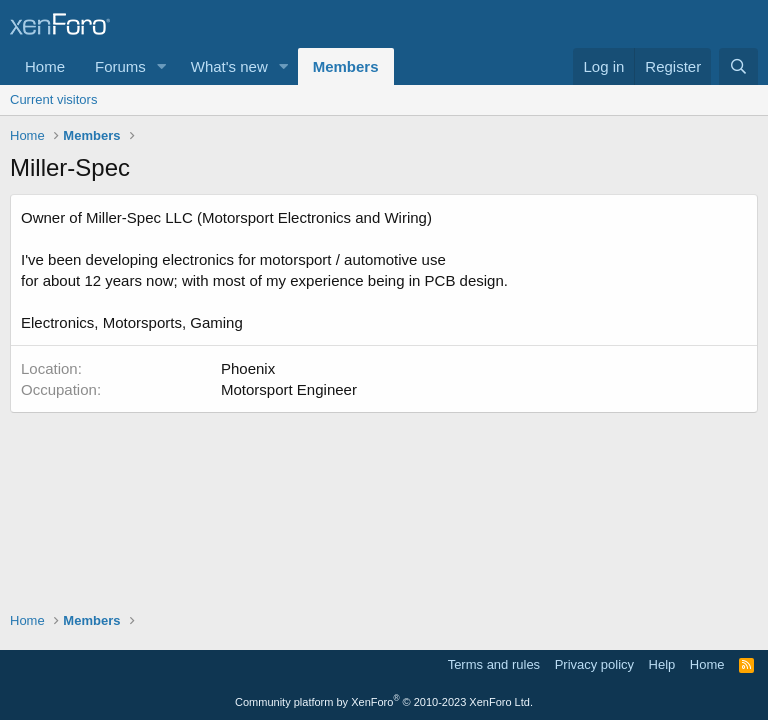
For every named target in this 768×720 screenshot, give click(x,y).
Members (346, 66)
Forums (120, 66)
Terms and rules (494, 664)
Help (662, 664)
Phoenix (248, 368)
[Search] (738, 66)
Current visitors (53, 99)
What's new (229, 66)
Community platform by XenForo (384, 702)
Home (45, 66)
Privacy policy (594, 664)
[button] (162, 66)
